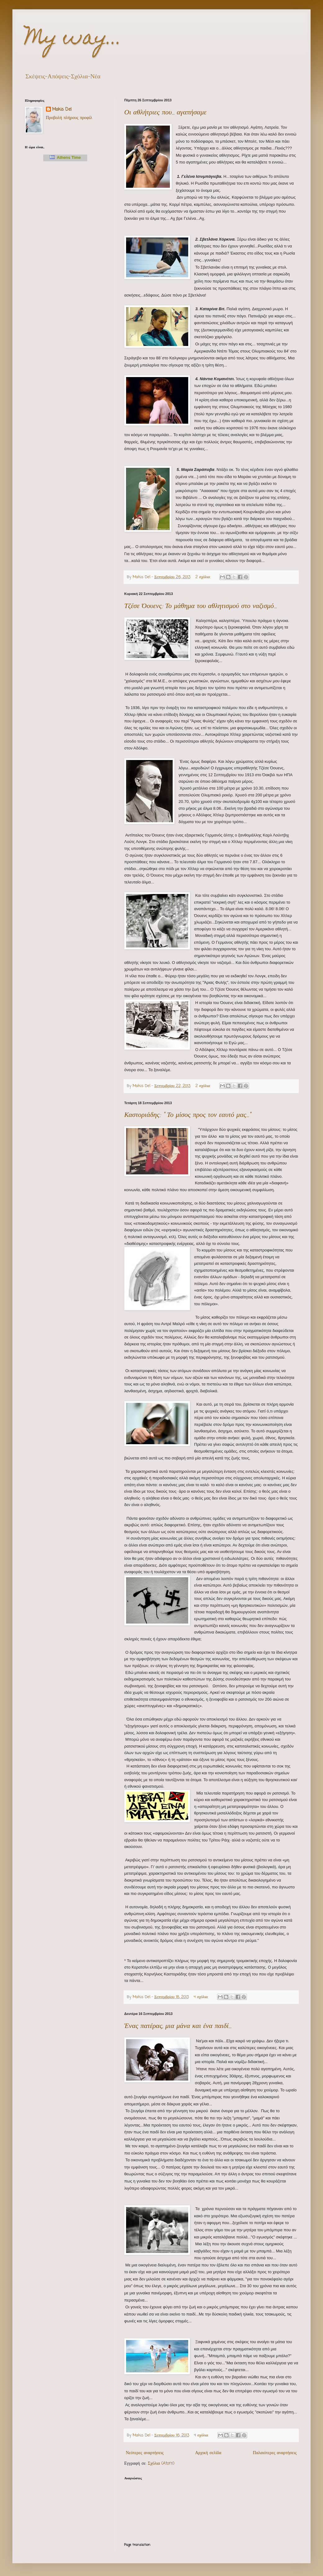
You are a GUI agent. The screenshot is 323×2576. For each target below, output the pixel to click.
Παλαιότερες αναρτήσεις (275, 2453)
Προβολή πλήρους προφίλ (69, 118)
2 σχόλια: (203, 577)
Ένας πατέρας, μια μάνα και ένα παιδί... (177, 2026)
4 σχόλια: (201, 1997)
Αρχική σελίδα (208, 2453)
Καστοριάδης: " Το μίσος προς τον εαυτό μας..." (187, 1115)
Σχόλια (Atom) (161, 2463)
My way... (73, 39)
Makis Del (61, 110)
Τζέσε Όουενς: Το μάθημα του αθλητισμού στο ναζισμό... (200, 606)
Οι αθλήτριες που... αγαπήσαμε (165, 112)
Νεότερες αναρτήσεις (145, 2453)
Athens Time (65, 157)
